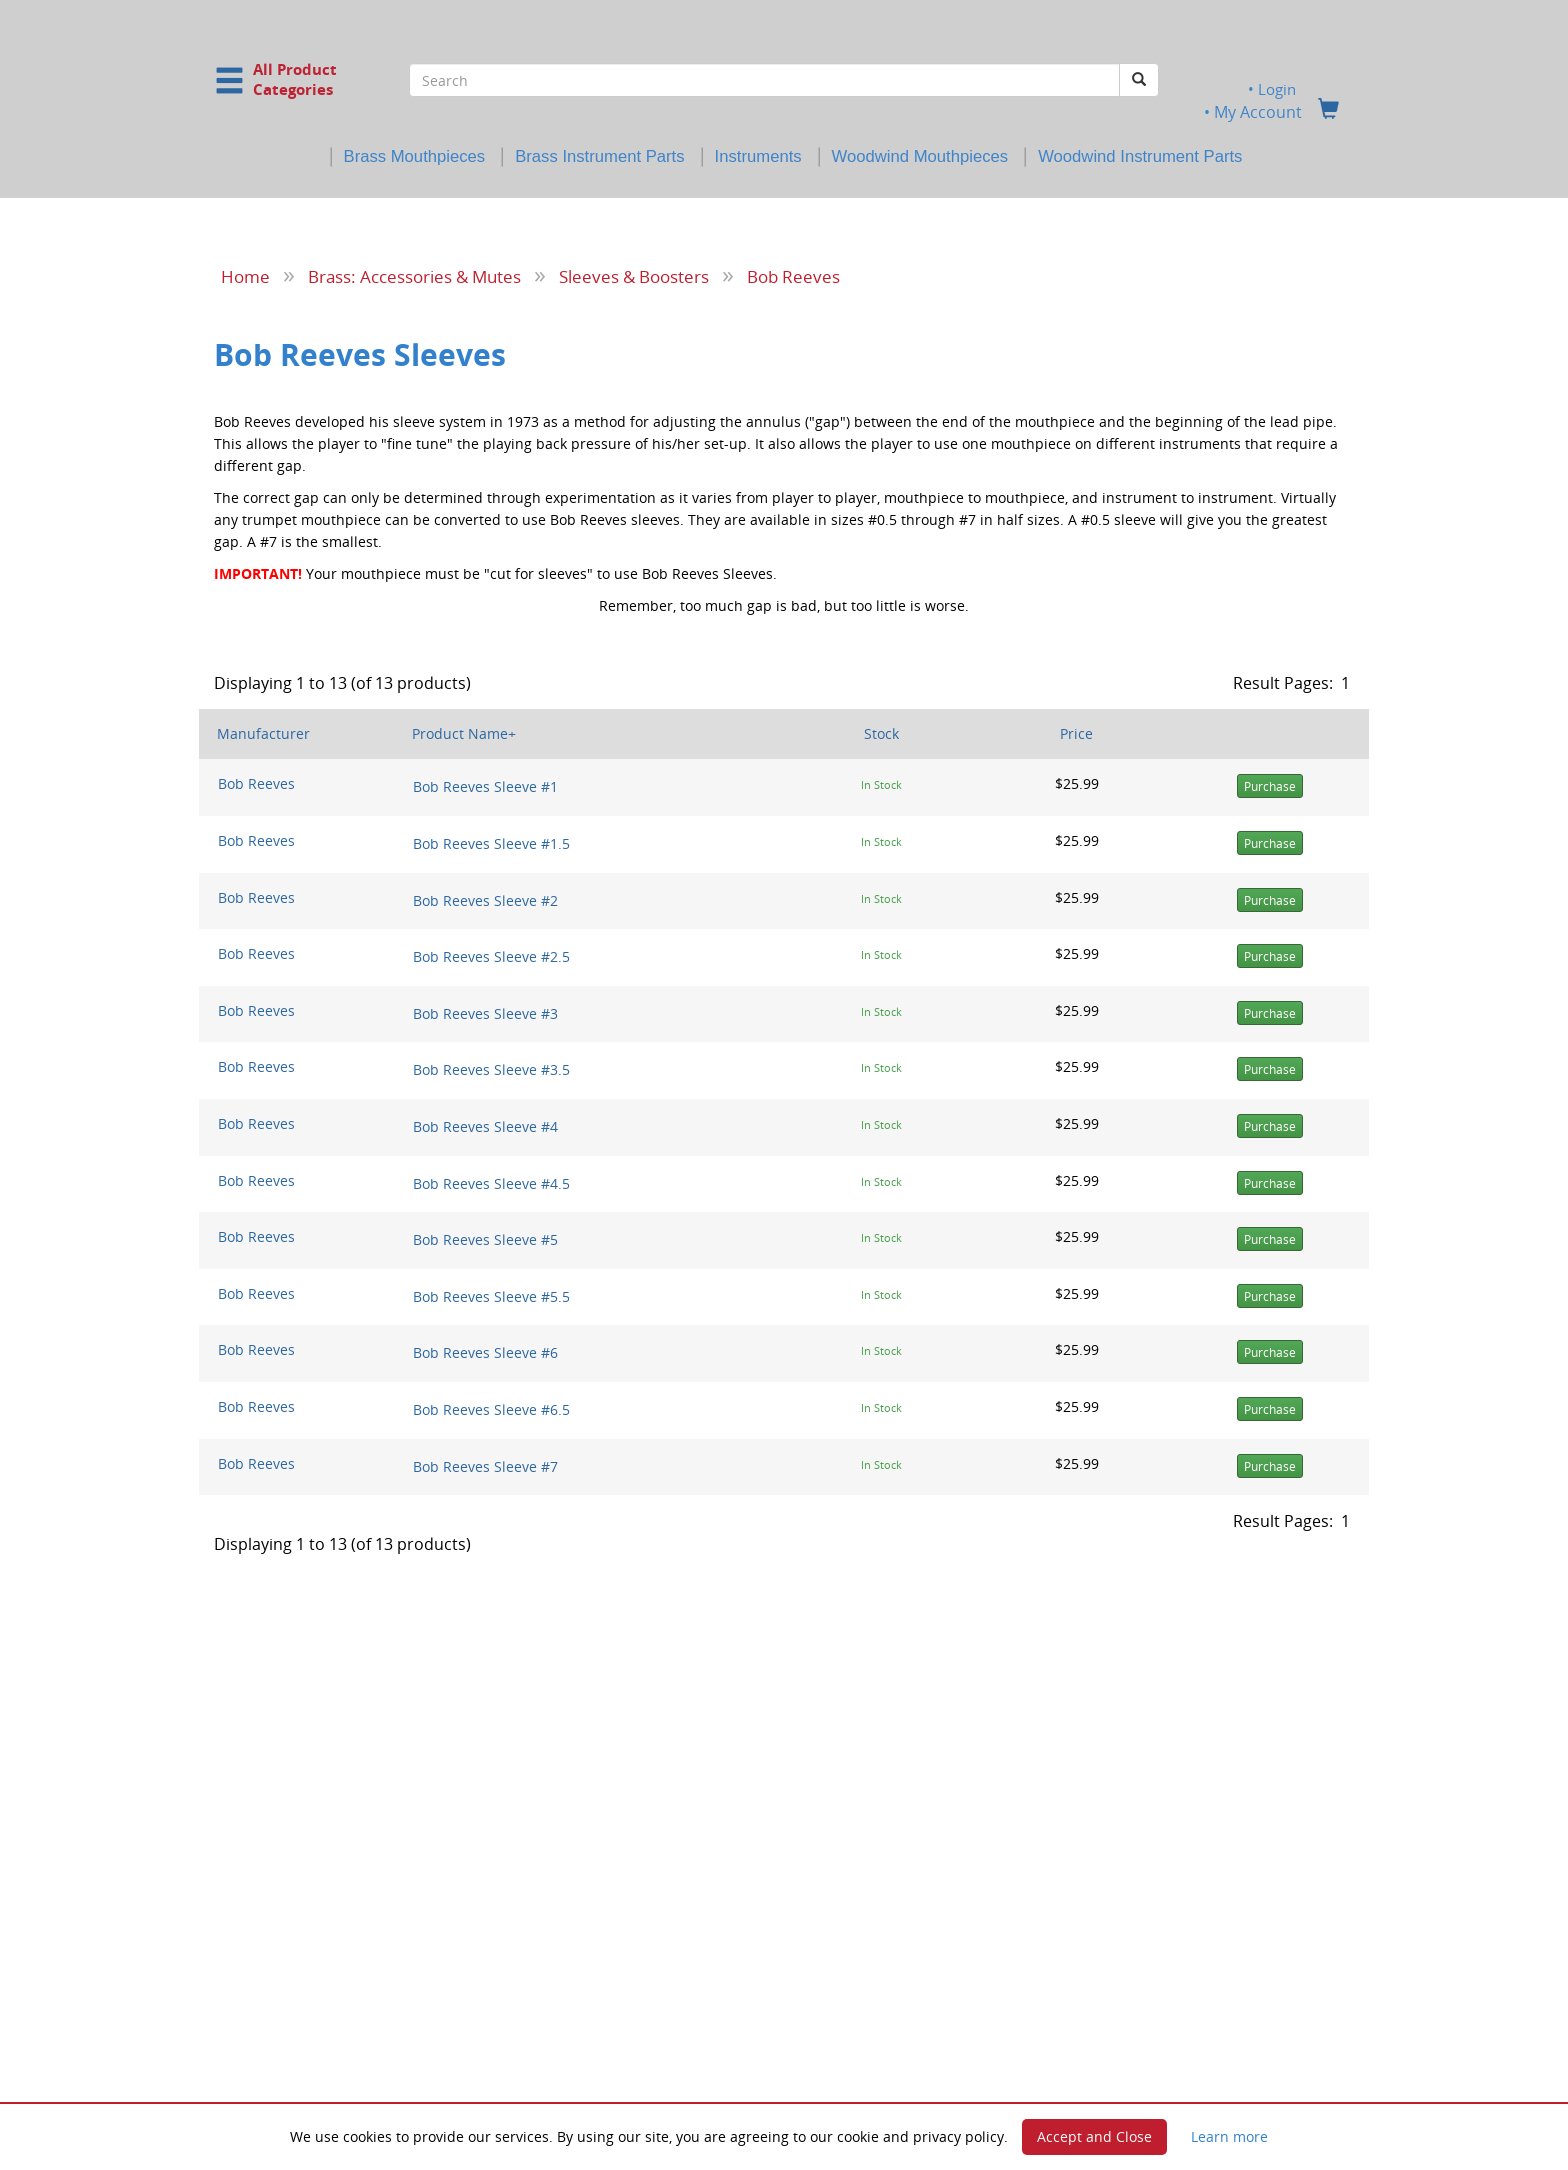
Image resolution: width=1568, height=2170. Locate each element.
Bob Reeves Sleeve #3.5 (491, 1069)
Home (245, 276)
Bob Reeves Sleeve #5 (485, 1239)
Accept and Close (1094, 2136)
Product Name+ (464, 733)
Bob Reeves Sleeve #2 (485, 899)
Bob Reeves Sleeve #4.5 (491, 1182)
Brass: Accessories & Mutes (414, 276)
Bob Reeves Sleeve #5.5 (491, 1295)
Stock (881, 733)
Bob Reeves (793, 276)
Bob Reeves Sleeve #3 (485, 1012)
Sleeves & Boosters (634, 276)
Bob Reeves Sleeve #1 (485, 786)
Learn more (1229, 2136)
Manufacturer (263, 733)
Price (1076, 733)
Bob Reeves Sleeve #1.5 (491, 843)
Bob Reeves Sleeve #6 (485, 1352)
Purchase (1270, 786)
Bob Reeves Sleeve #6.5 (491, 1409)
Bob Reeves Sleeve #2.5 (491, 956)
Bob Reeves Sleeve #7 (485, 1465)
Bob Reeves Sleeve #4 (485, 1126)
